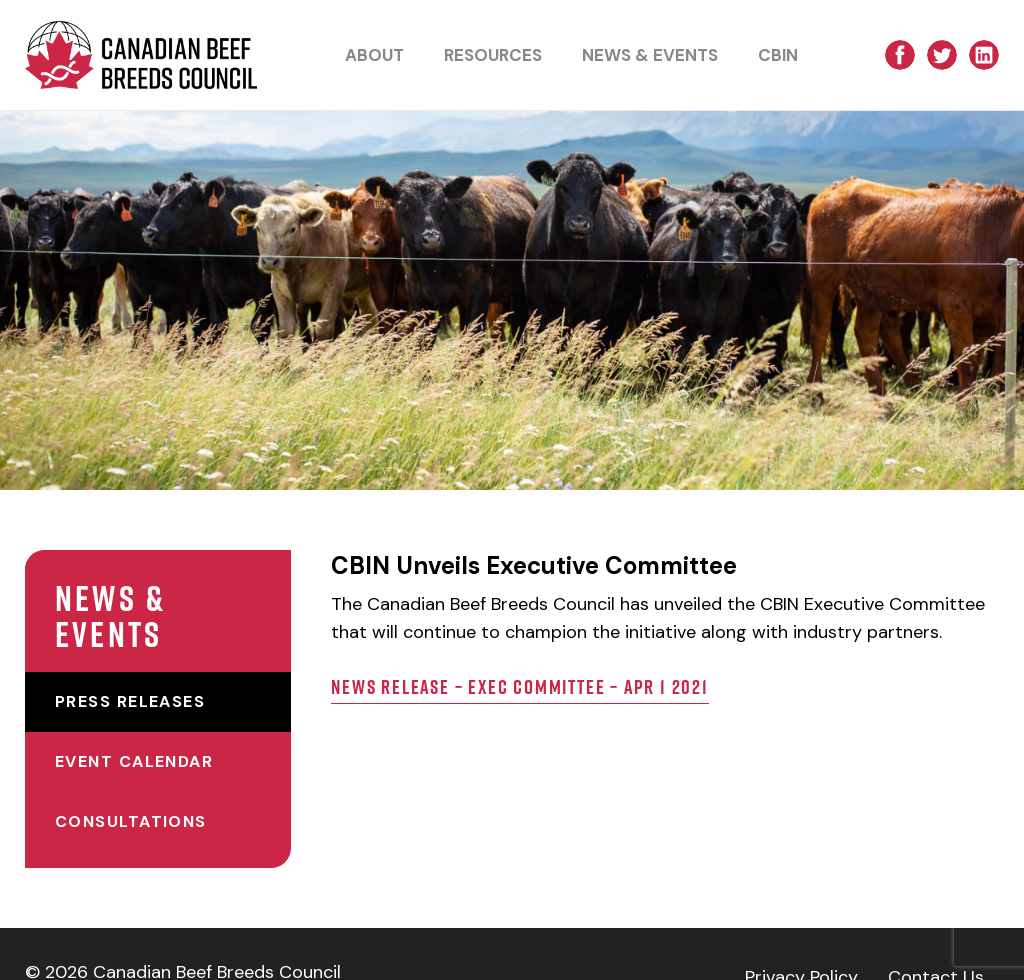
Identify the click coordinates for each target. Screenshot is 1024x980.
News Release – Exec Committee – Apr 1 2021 (554, 715)
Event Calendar (134, 725)
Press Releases (130, 665)
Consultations (131, 785)
